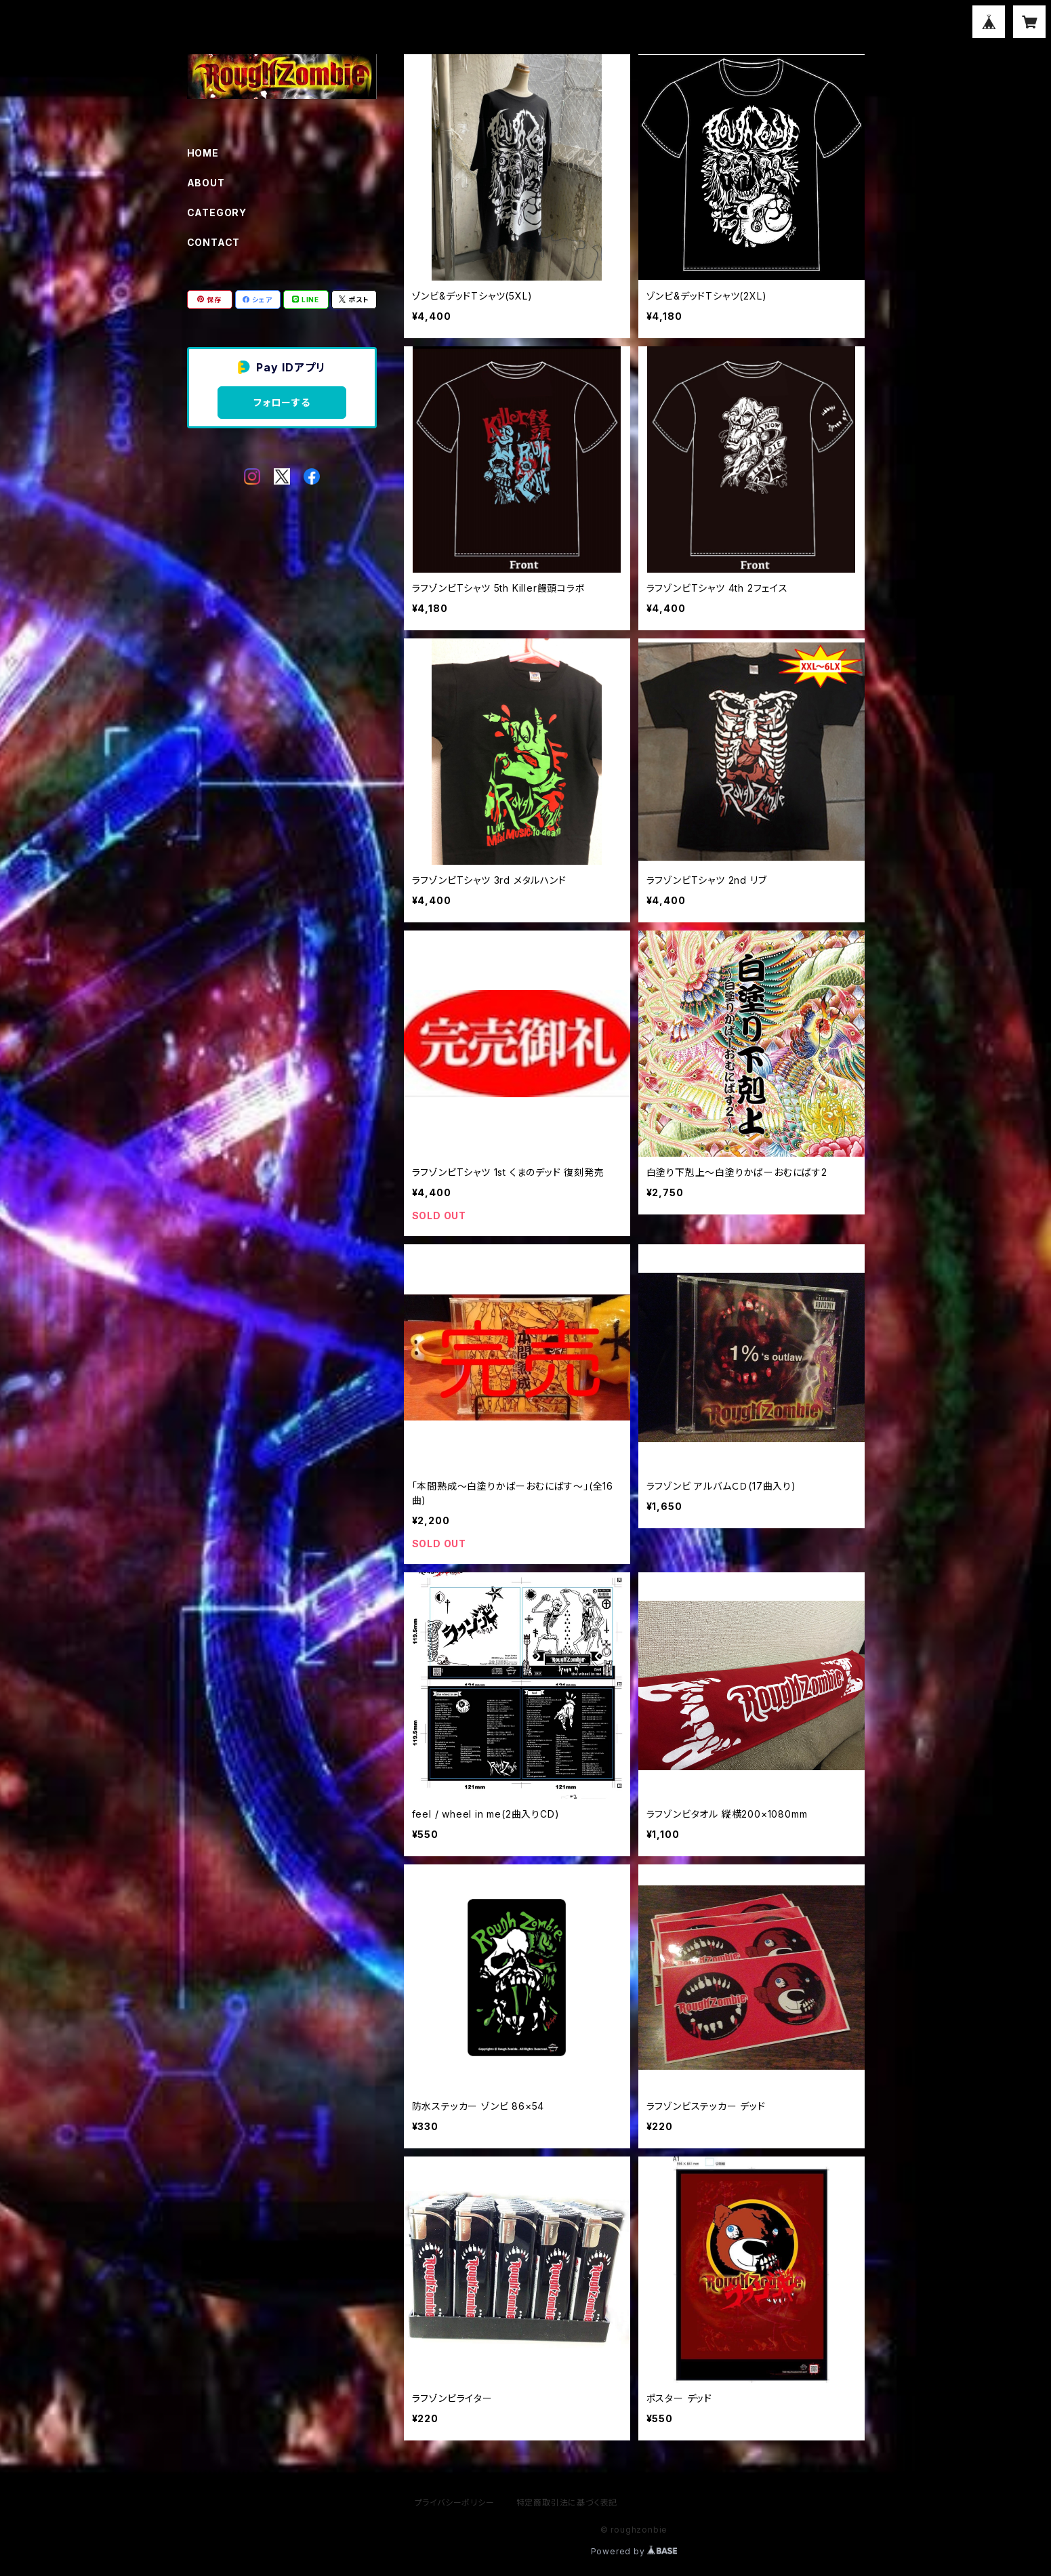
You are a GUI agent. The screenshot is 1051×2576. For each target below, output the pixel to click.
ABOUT (206, 182)
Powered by (634, 2551)
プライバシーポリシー (455, 2502)
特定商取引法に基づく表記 (567, 2502)
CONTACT (214, 242)
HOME (203, 153)
